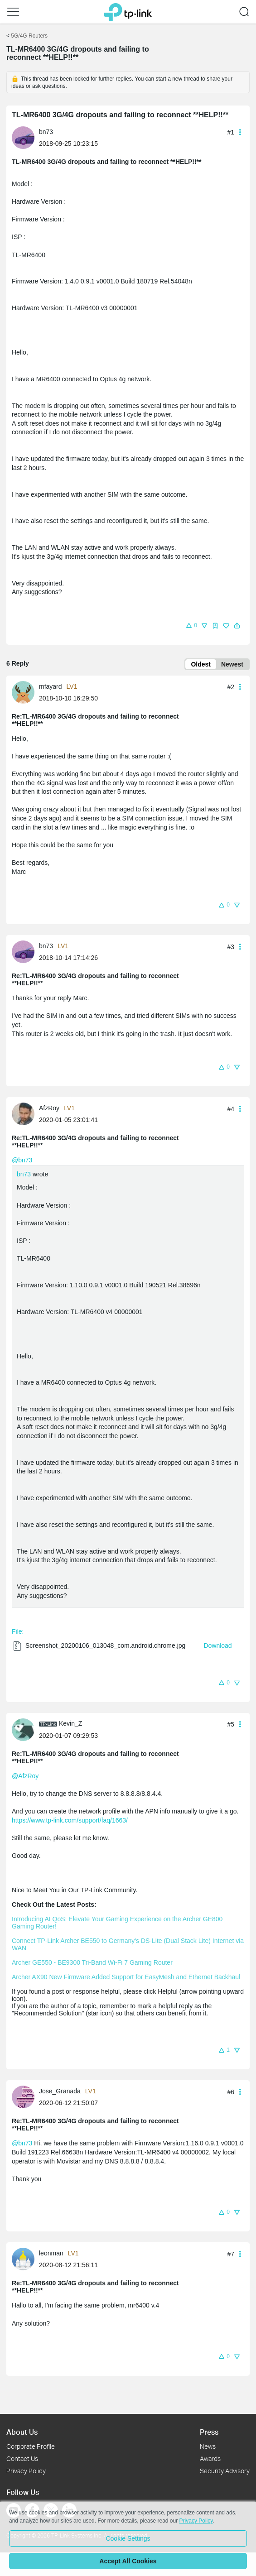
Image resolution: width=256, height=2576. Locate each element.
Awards (210, 2458)
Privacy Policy (26, 2471)
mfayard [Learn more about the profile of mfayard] (50, 686)
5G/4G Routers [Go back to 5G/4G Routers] (29, 36)
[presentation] (23, 137)
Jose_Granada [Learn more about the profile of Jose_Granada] (60, 2091)
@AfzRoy (25, 1776)
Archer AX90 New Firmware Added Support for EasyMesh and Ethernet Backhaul (126, 1977)
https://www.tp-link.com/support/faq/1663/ (70, 1820)
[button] (191, 624)
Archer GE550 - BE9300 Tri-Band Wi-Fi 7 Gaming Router (92, 1962)
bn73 (24, 1174)
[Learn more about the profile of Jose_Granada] (25, 2096)
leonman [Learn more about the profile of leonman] (51, 2253)
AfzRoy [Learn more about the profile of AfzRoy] (49, 1108)
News (208, 2446)
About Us (22, 2432)
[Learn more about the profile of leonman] (25, 2258)
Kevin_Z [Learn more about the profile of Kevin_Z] (70, 1723)
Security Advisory (225, 2471)
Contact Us (22, 2458)
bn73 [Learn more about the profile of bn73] (46, 131)
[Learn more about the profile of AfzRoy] (25, 1113)
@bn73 (22, 1160)
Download (217, 1645)
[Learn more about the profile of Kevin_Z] (25, 1729)
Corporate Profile (30, 2446)
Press (209, 2432)
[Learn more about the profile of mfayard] (25, 691)
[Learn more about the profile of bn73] (25, 137)
